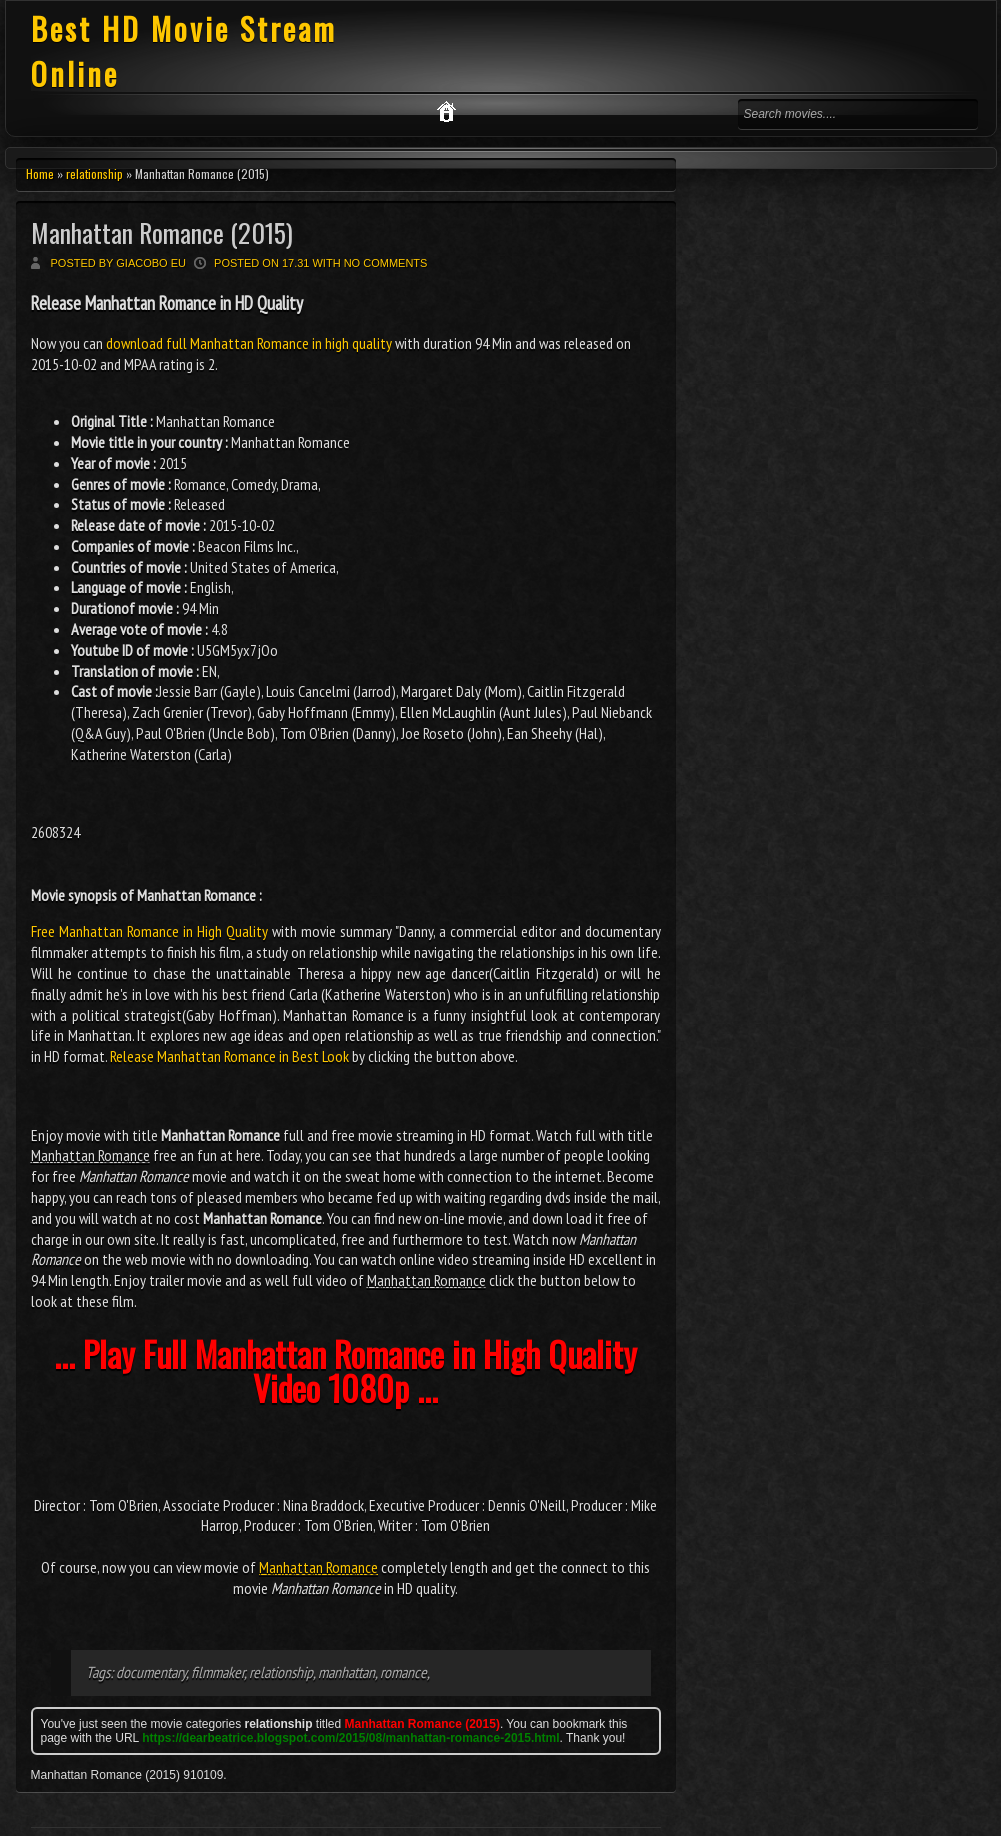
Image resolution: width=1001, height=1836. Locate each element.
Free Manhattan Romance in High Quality (149, 931)
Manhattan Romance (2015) (162, 232)
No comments (386, 263)
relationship (94, 173)
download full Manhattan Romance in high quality (249, 343)
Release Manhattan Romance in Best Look (229, 1056)
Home (40, 173)
